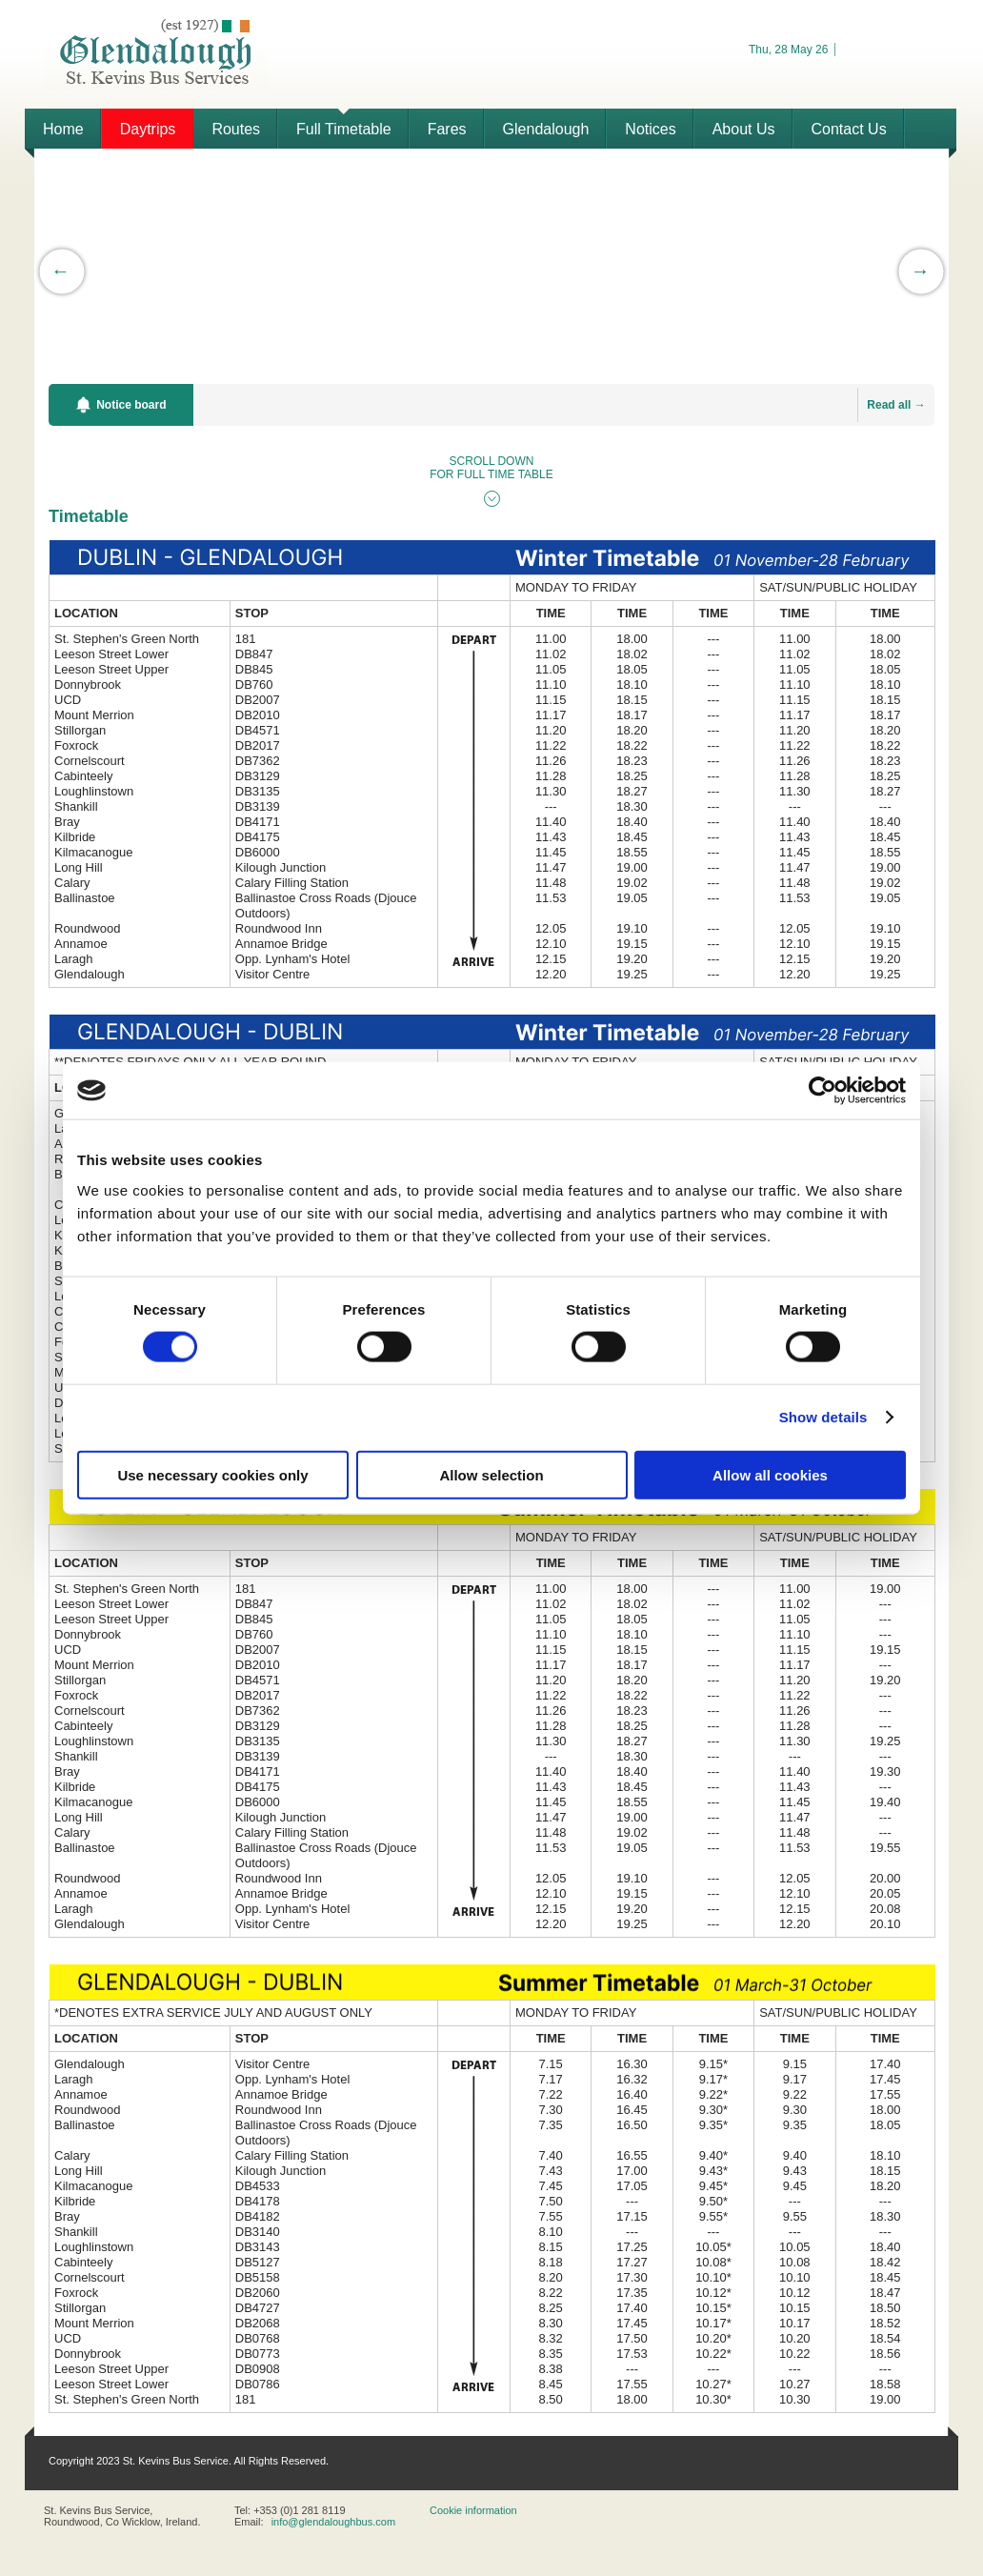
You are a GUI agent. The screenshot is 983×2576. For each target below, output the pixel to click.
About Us (743, 129)
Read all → (896, 405)
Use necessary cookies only (212, 1474)
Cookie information (473, 2510)
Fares (447, 129)
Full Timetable (343, 129)
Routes (235, 129)
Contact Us (849, 129)
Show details (823, 1417)
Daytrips (148, 129)
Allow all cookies (770, 1474)
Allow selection (491, 1474)
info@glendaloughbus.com (333, 2521)
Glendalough (546, 129)
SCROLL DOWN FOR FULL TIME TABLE (491, 467)
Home (63, 129)
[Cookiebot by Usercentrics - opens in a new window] (822, 1091)
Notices (650, 129)
